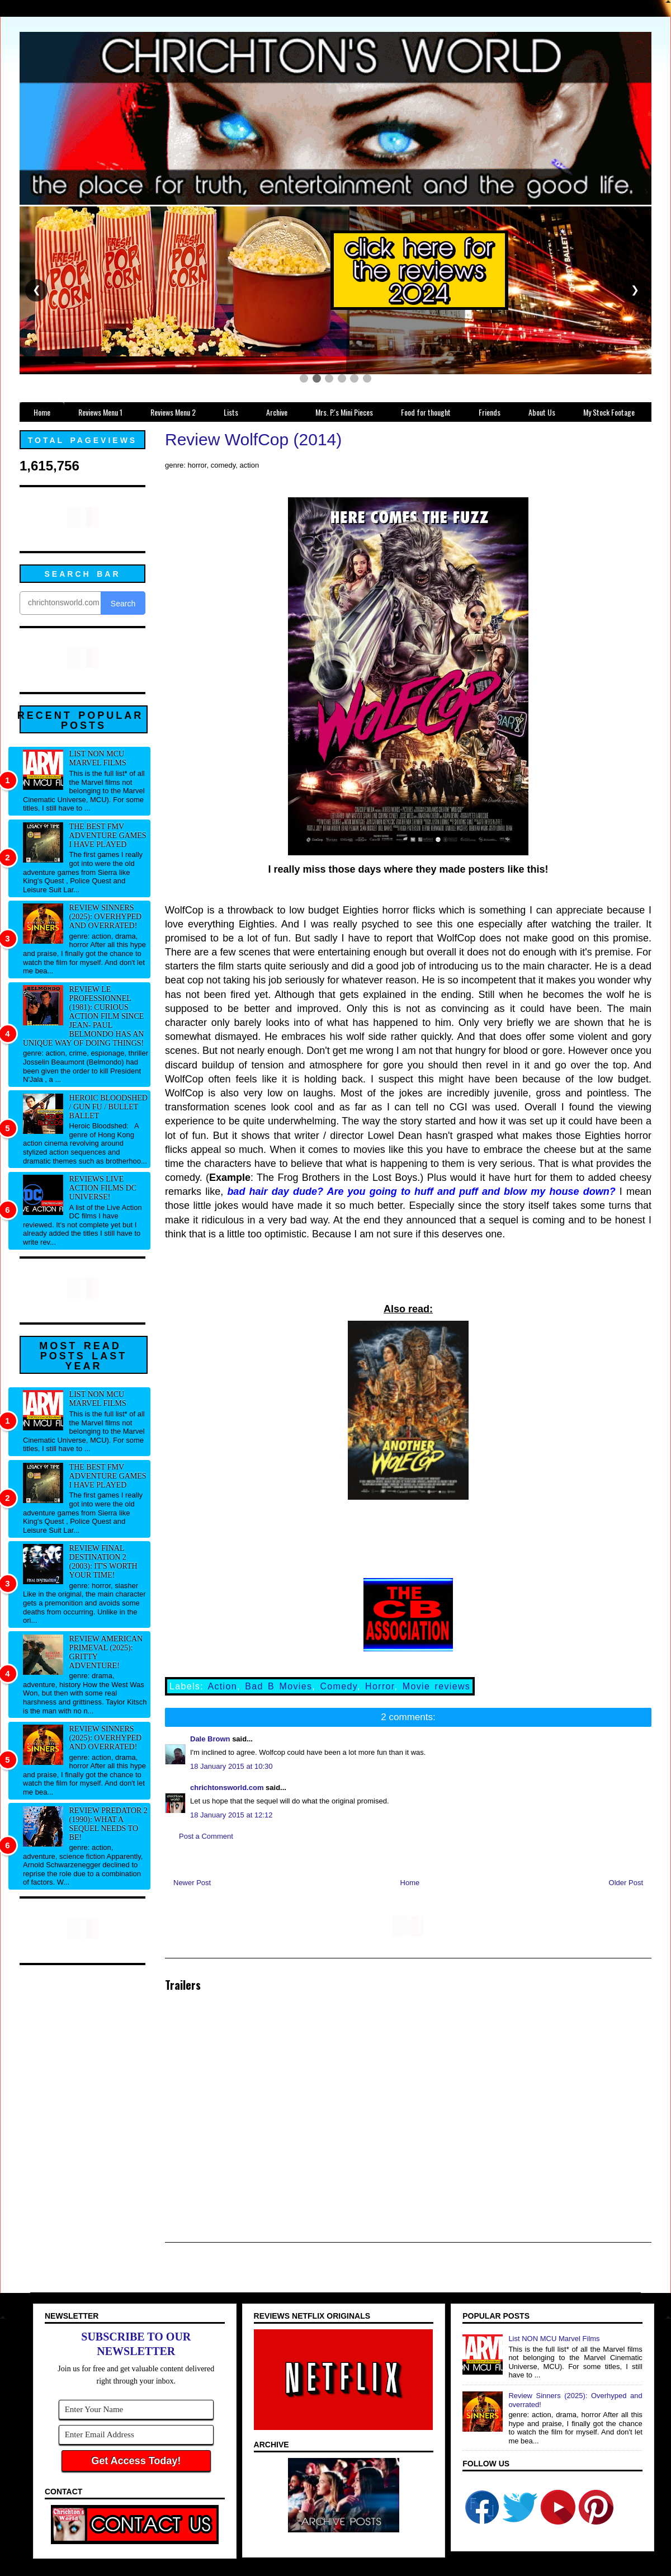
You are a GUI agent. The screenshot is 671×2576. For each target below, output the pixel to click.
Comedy (338, 1686)
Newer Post (192, 1882)
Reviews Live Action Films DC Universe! (103, 1188)
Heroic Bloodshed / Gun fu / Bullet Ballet (108, 1107)
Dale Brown (210, 1739)
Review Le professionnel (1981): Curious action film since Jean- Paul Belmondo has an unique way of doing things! (83, 1016)
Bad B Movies (278, 1686)
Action (222, 1686)
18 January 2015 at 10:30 (231, 1766)
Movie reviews (436, 1686)
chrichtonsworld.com (226, 1787)
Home (410, 1882)
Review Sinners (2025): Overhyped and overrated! (105, 916)
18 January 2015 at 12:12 (231, 1815)
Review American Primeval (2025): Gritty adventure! (106, 1652)
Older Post (626, 1882)
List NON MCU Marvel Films (97, 758)
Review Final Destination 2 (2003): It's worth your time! (103, 1561)
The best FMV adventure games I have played (108, 835)
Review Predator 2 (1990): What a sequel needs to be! (108, 1824)
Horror (379, 1686)
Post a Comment (206, 1836)
